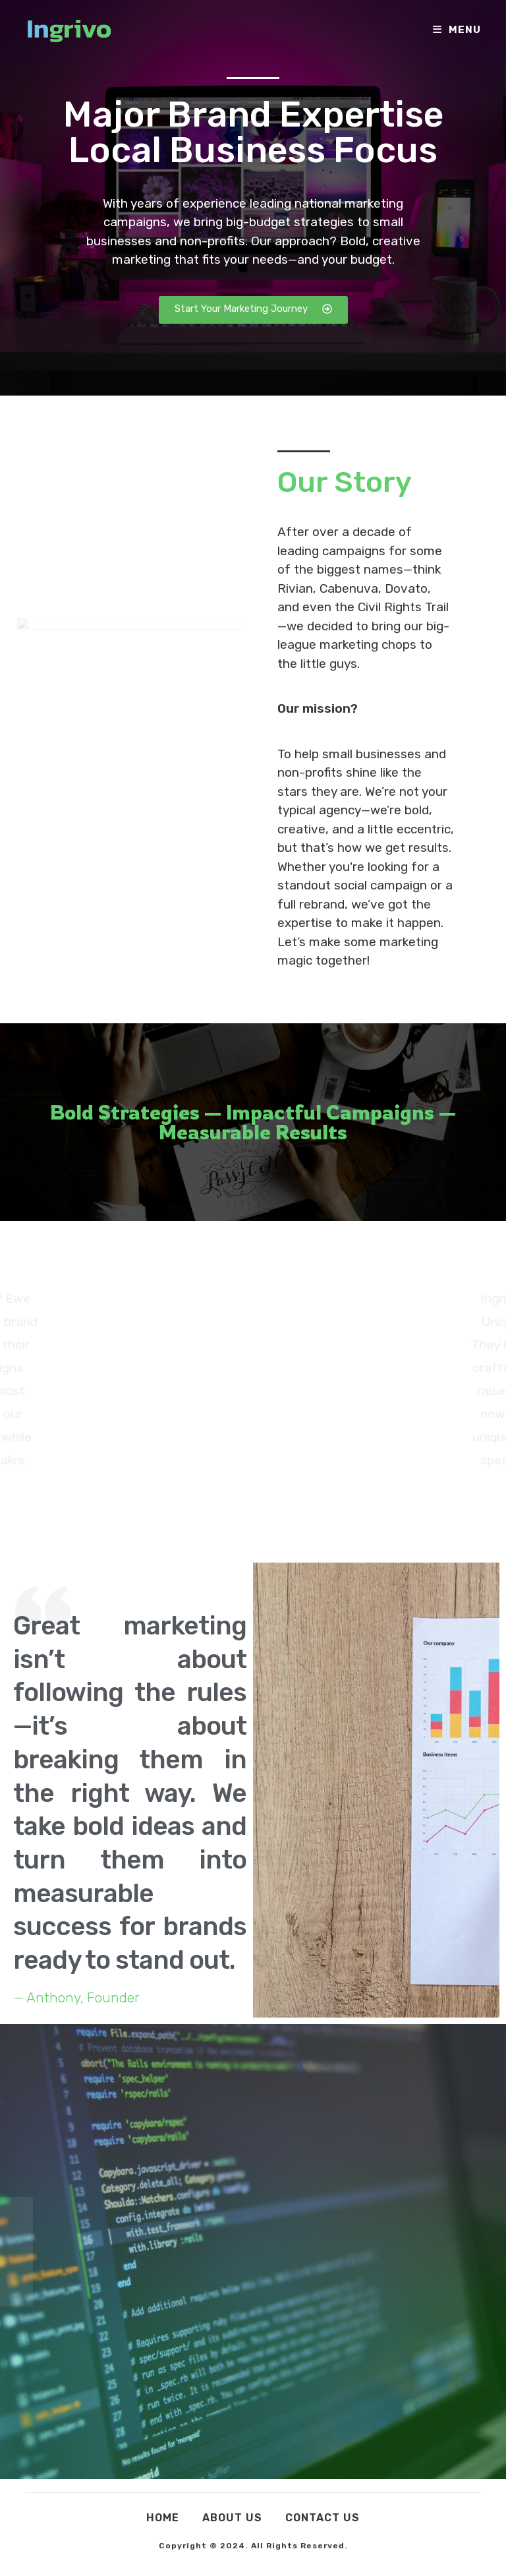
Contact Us (322, 2517)
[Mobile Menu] (457, 30)
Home (162, 2517)
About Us (232, 2517)
